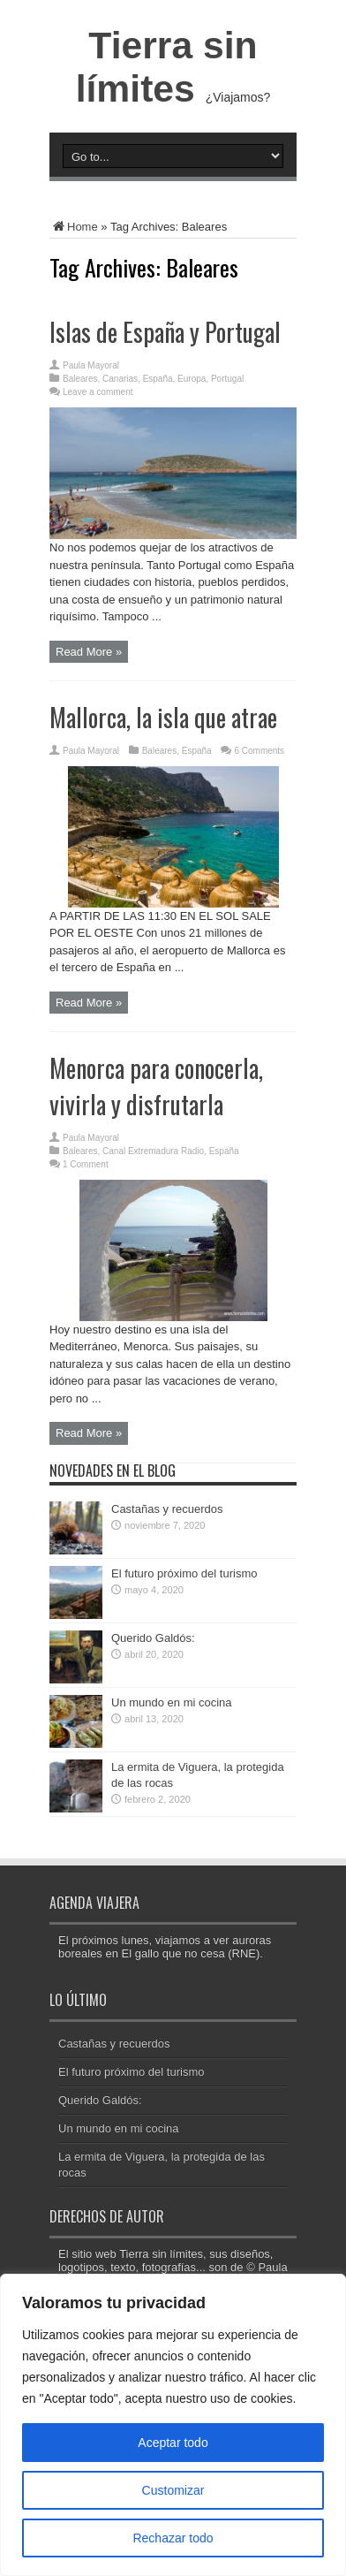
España (158, 379)
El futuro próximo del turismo (184, 1573)
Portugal (227, 379)
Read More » (89, 651)
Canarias (120, 379)
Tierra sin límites (167, 67)
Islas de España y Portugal (165, 332)
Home (73, 226)
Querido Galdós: (153, 1638)
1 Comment (86, 1164)
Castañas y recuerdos (166, 1509)
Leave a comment (98, 392)
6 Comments (259, 751)
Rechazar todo (172, 2538)
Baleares (80, 379)
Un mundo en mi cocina (171, 1702)
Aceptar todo (172, 2442)
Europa (191, 379)
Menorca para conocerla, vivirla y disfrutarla (156, 1086)
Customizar (173, 2490)
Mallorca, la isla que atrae (163, 717)
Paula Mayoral (91, 365)
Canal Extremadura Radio (153, 1151)
